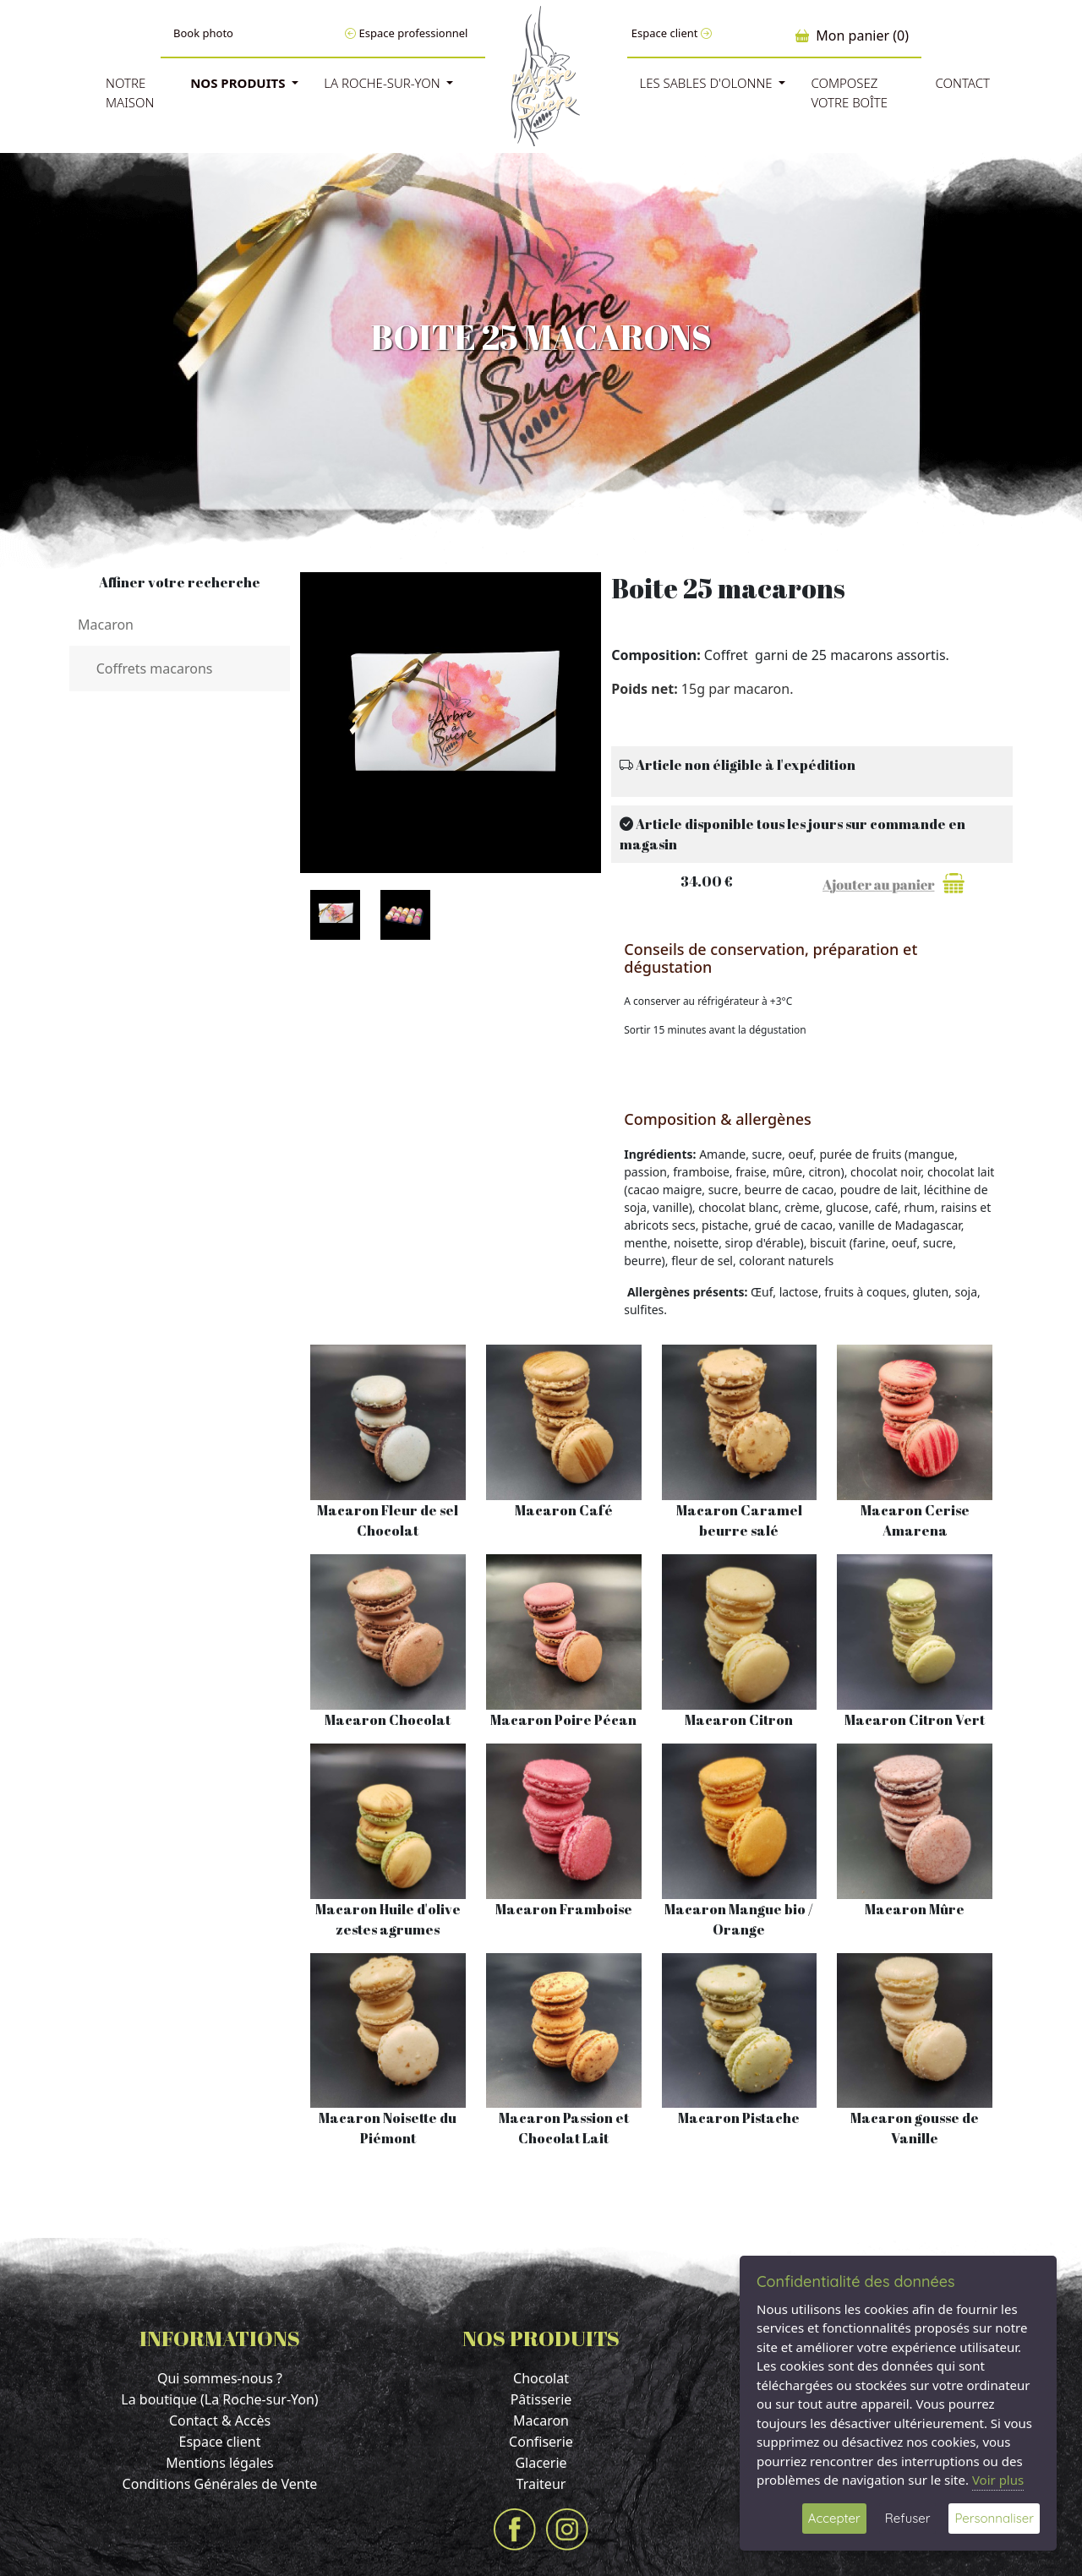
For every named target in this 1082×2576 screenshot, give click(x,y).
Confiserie (541, 2441)
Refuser (908, 2518)
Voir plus (998, 2479)
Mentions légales (220, 2462)
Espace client (671, 33)
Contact (962, 82)
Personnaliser (994, 2518)
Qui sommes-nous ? (219, 2378)
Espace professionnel (406, 33)
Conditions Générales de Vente (220, 2484)
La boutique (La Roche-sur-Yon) (219, 2399)
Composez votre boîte (849, 92)
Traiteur (541, 2484)
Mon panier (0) (852, 35)
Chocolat (541, 2378)
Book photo (203, 33)
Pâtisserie (541, 2399)
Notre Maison (130, 92)
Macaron (541, 2420)
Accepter (834, 2518)
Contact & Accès (219, 2420)
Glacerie (540, 2462)
